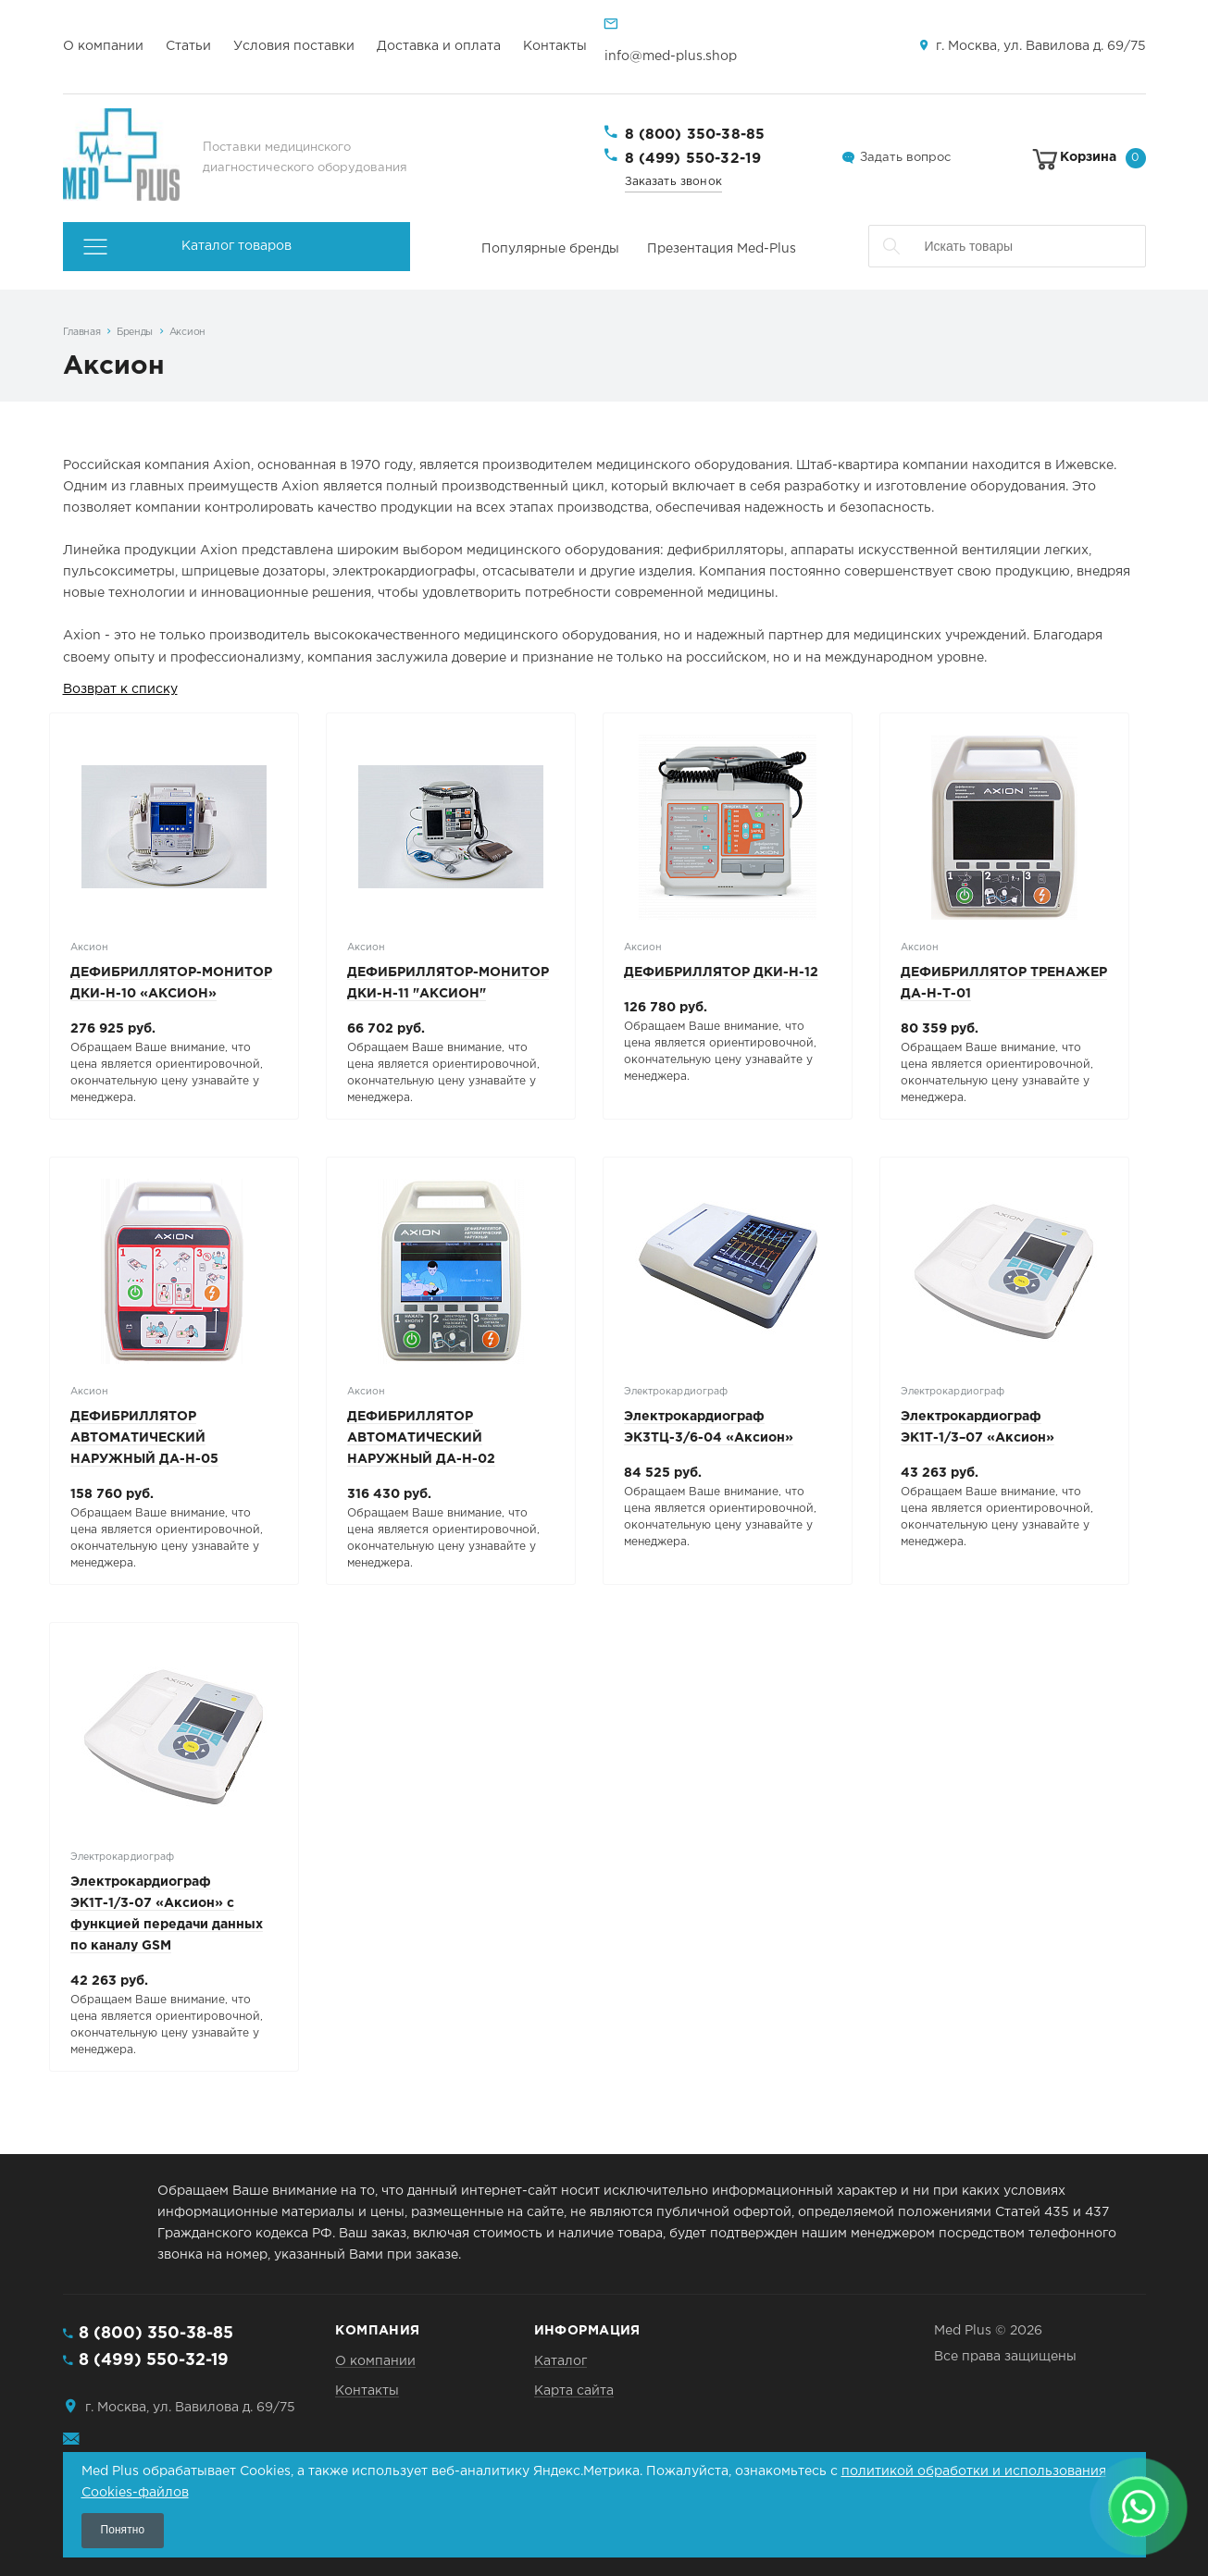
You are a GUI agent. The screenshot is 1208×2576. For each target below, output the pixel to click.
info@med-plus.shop (670, 56)
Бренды (135, 332)
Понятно (123, 2529)
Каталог (560, 2361)
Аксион (187, 332)
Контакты (555, 46)
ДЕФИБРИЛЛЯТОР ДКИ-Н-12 (721, 972)
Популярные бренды (550, 248)
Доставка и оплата (439, 46)
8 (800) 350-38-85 (695, 135)
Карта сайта (574, 2390)
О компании (103, 46)
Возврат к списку (120, 689)
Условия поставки (294, 46)
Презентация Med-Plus (721, 248)
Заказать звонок (673, 182)
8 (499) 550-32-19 (693, 159)
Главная (82, 332)
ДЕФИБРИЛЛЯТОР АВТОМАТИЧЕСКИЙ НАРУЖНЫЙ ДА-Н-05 (144, 1438)
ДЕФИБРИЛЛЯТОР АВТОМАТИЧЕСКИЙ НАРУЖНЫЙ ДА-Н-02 (421, 1438)
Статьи (188, 46)
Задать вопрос (905, 158)
